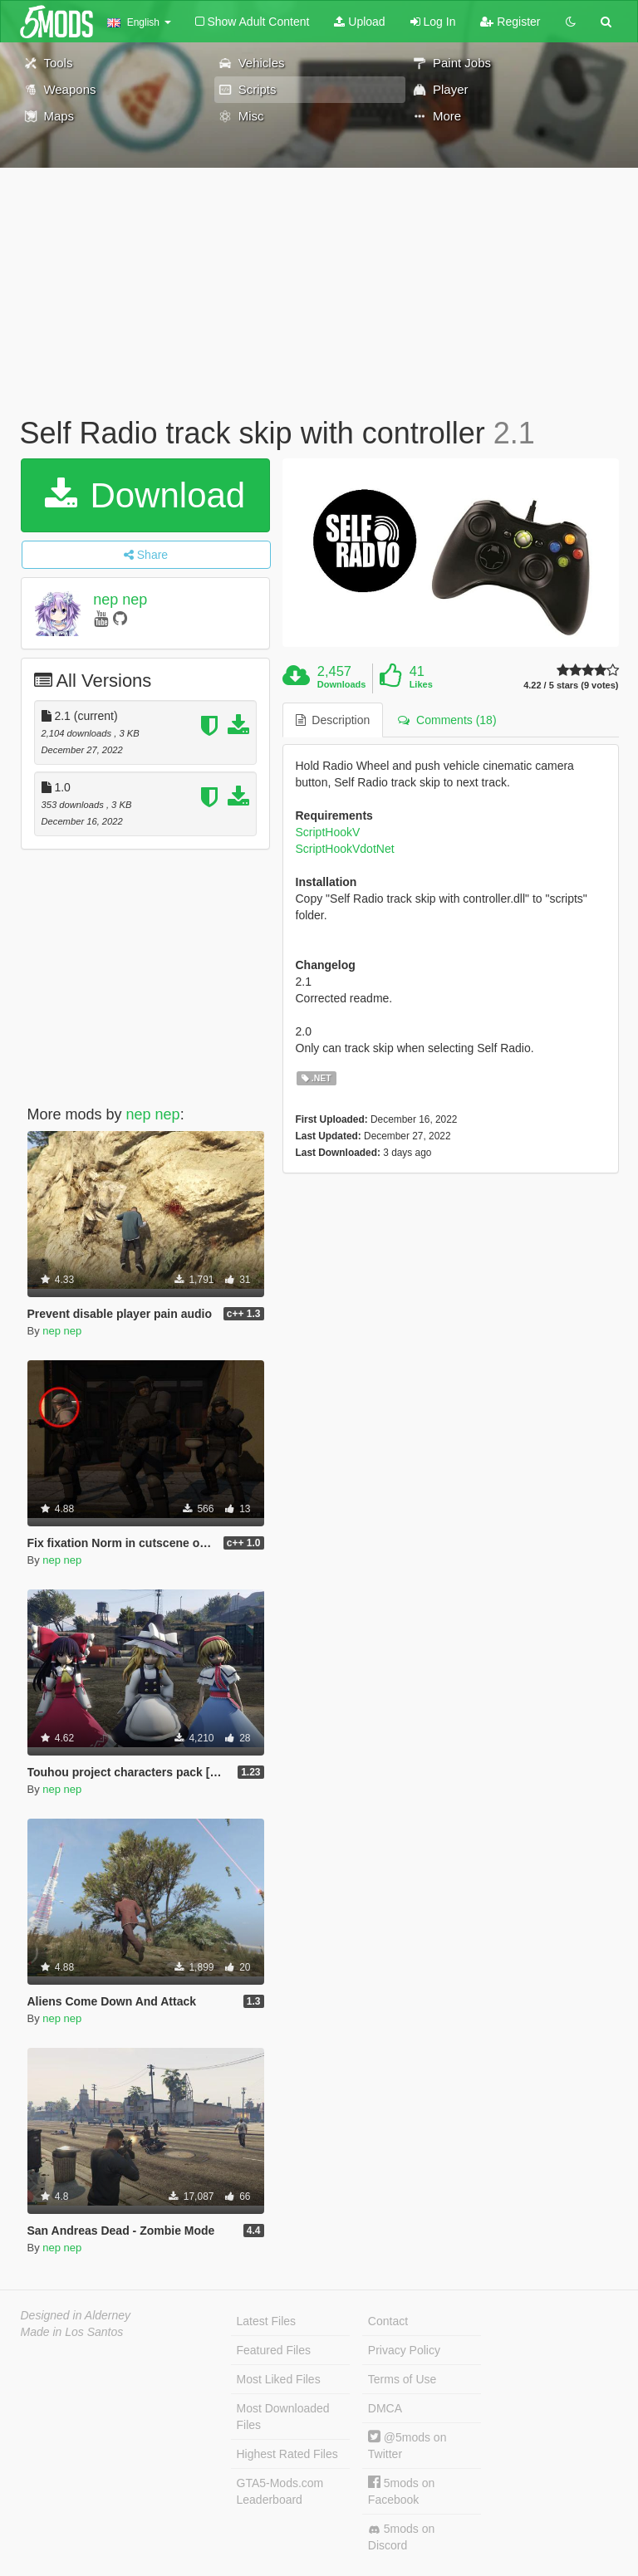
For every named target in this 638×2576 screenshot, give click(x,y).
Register (510, 21)
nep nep (120, 599)
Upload (359, 21)
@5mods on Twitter (407, 2445)
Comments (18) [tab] (447, 720)
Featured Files (274, 2350)
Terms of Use (402, 2379)
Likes (421, 684)
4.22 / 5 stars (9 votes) (570, 685)
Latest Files (267, 2321)
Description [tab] (333, 720)
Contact (388, 2321)
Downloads (341, 684)
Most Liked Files (279, 2379)
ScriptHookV (328, 832)
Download (145, 495)
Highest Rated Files (287, 2454)
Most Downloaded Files (283, 2417)
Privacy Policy (404, 2350)
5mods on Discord (401, 2537)
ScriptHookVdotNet (345, 848)
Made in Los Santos (72, 2331)
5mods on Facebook (401, 2491)
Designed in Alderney (76, 2315)
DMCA (385, 2408)
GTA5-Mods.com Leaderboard (280, 2491)
